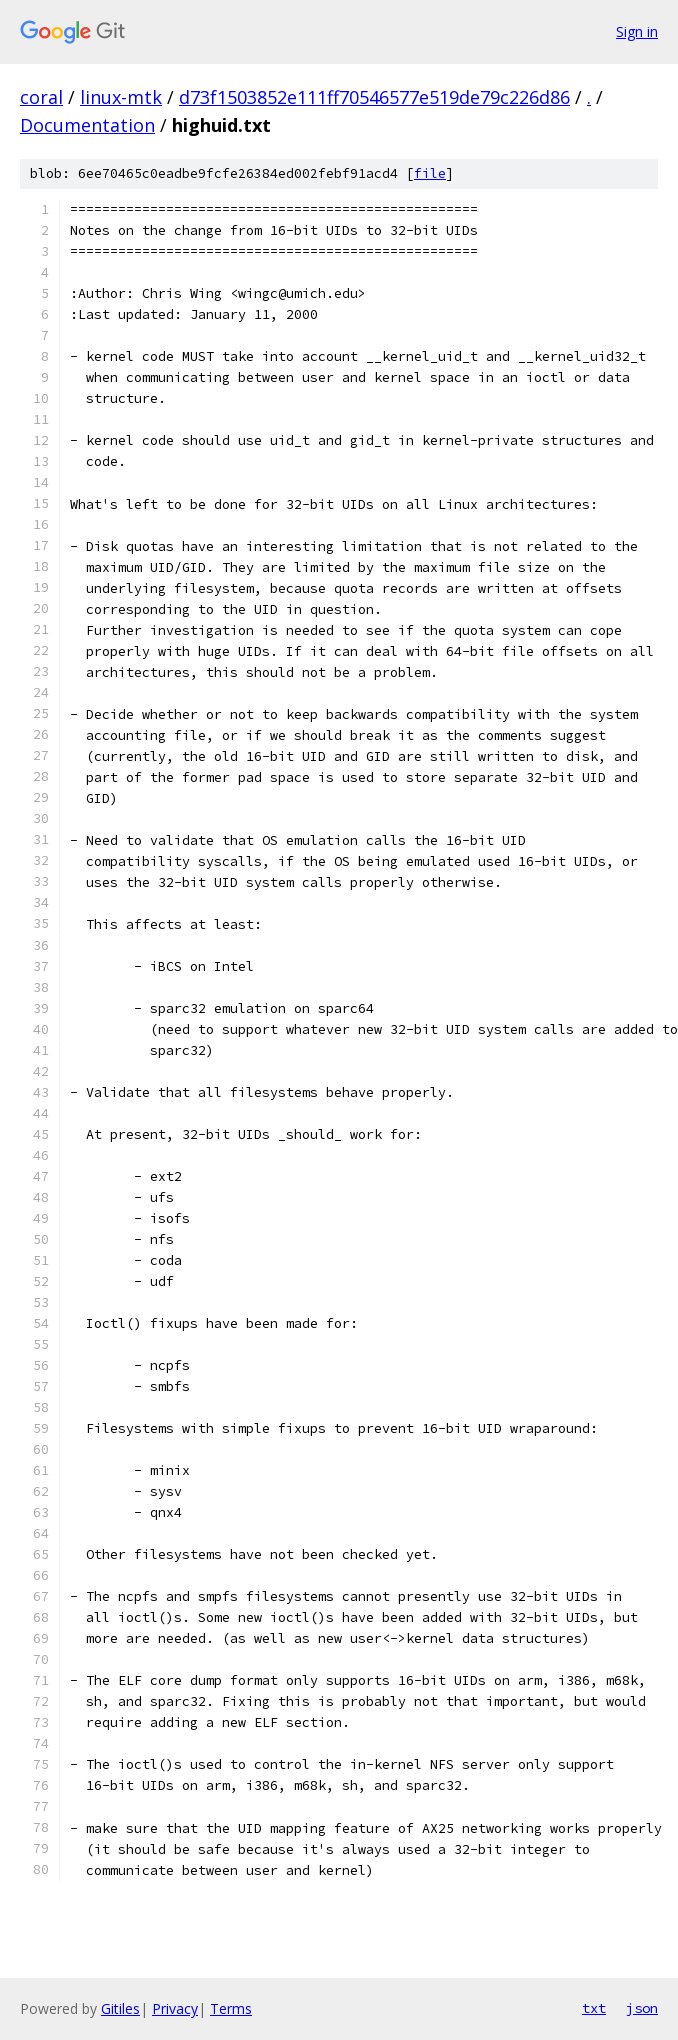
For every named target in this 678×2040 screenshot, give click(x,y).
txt (594, 2008)
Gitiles (120, 2008)
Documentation (87, 125)
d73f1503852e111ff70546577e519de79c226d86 (374, 97)
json (642, 2008)
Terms (231, 2008)
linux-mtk (121, 97)
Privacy (175, 2008)
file (430, 173)
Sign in (637, 31)
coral (41, 97)
